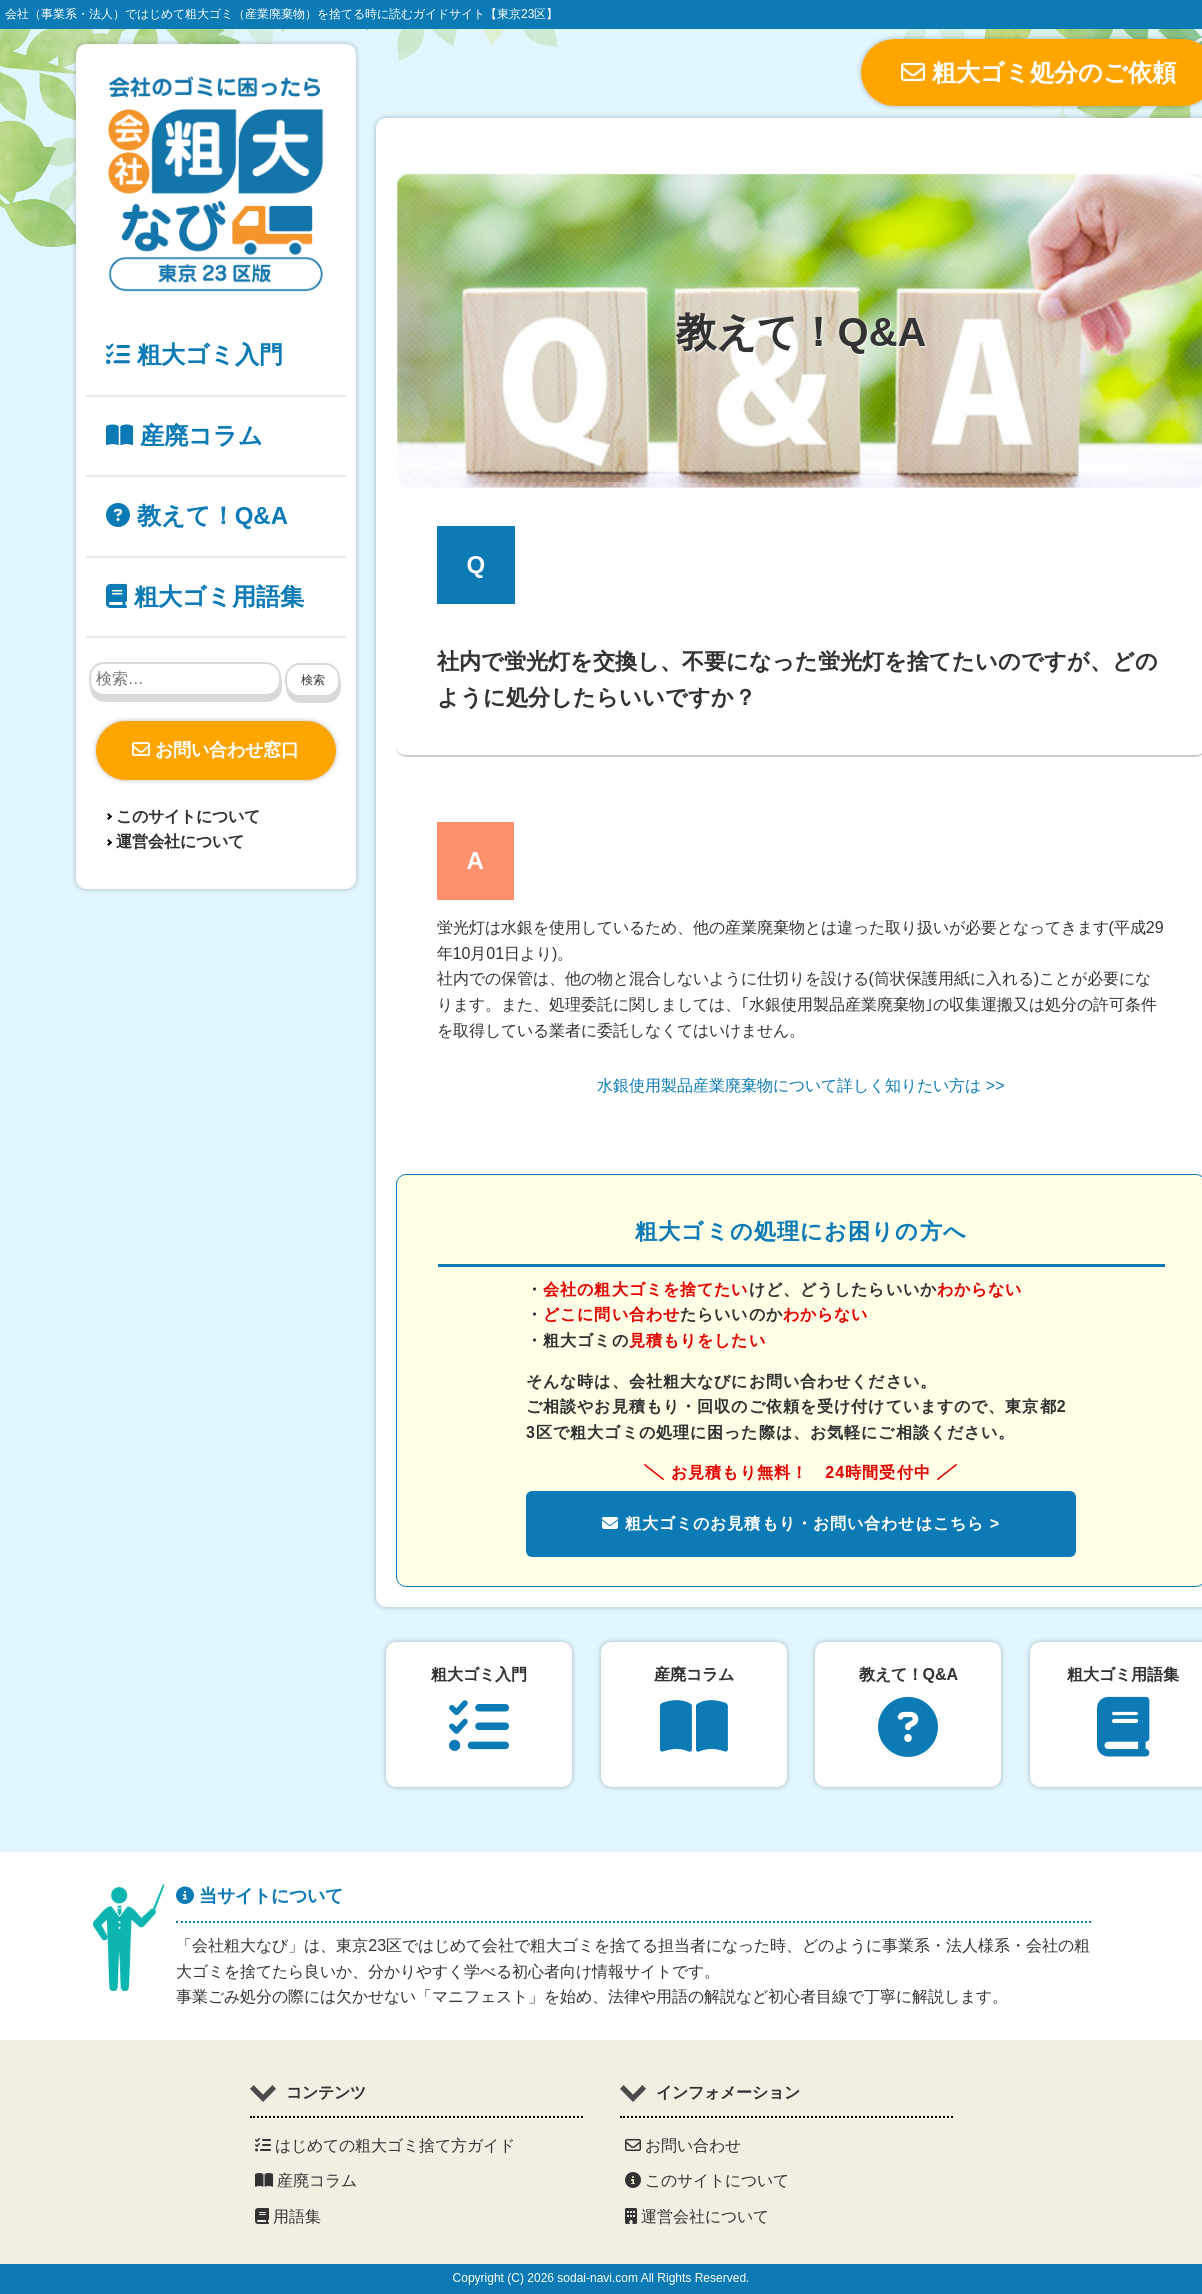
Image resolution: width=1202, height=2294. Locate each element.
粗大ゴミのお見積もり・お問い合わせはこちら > (801, 1523)
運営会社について (180, 841)
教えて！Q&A (197, 515)
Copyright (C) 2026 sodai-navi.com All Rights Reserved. (601, 2278)
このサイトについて (188, 816)
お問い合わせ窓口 (215, 750)
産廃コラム (184, 435)
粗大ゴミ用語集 (205, 596)
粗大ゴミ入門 (194, 354)
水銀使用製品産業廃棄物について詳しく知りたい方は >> (800, 1085)
